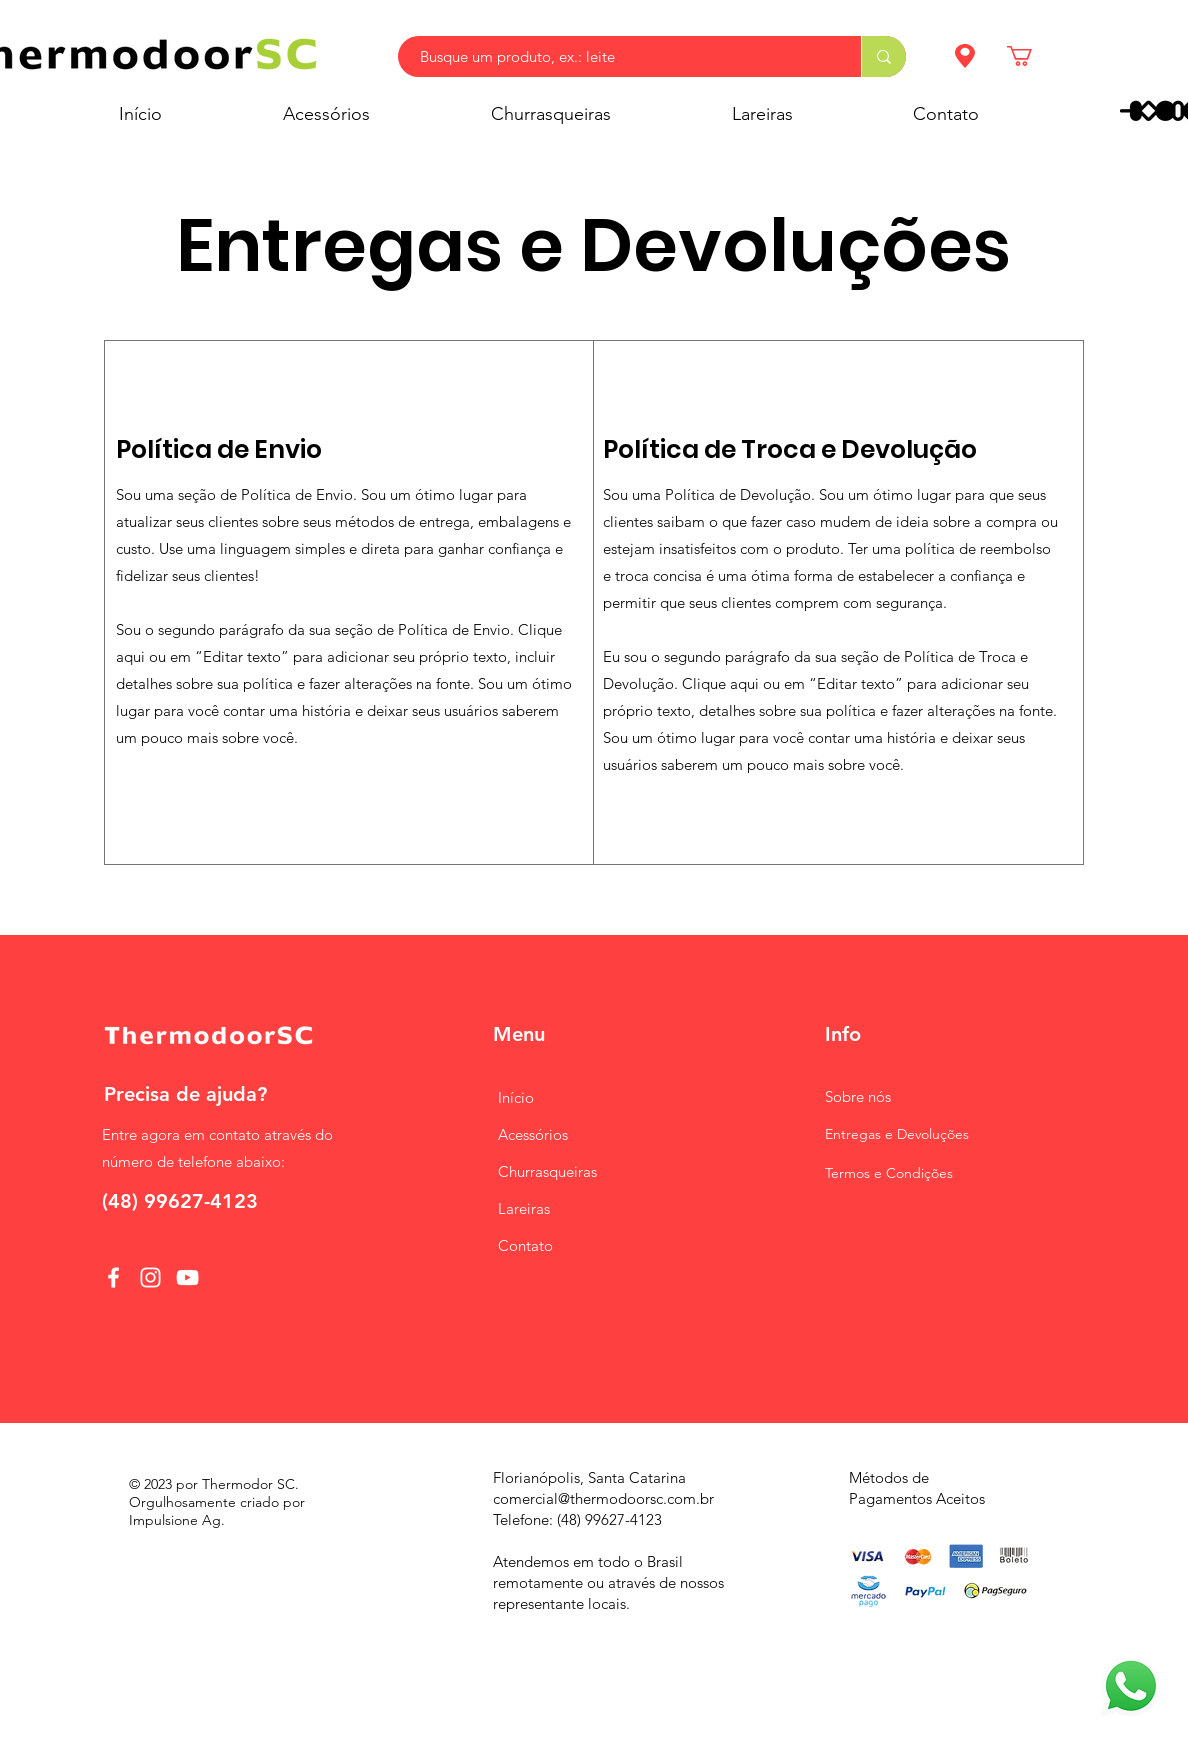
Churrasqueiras (547, 1171)
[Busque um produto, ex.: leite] (619, 56)
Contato (525, 1245)
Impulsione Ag (175, 1520)
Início (516, 1097)
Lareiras (524, 1208)
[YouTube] (187, 1277)
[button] (1031, 56)
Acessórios (533, 1134)
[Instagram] (150, 1277)
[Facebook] (113, 1277)
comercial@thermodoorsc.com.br (603, 1498)
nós (858, 1096)
